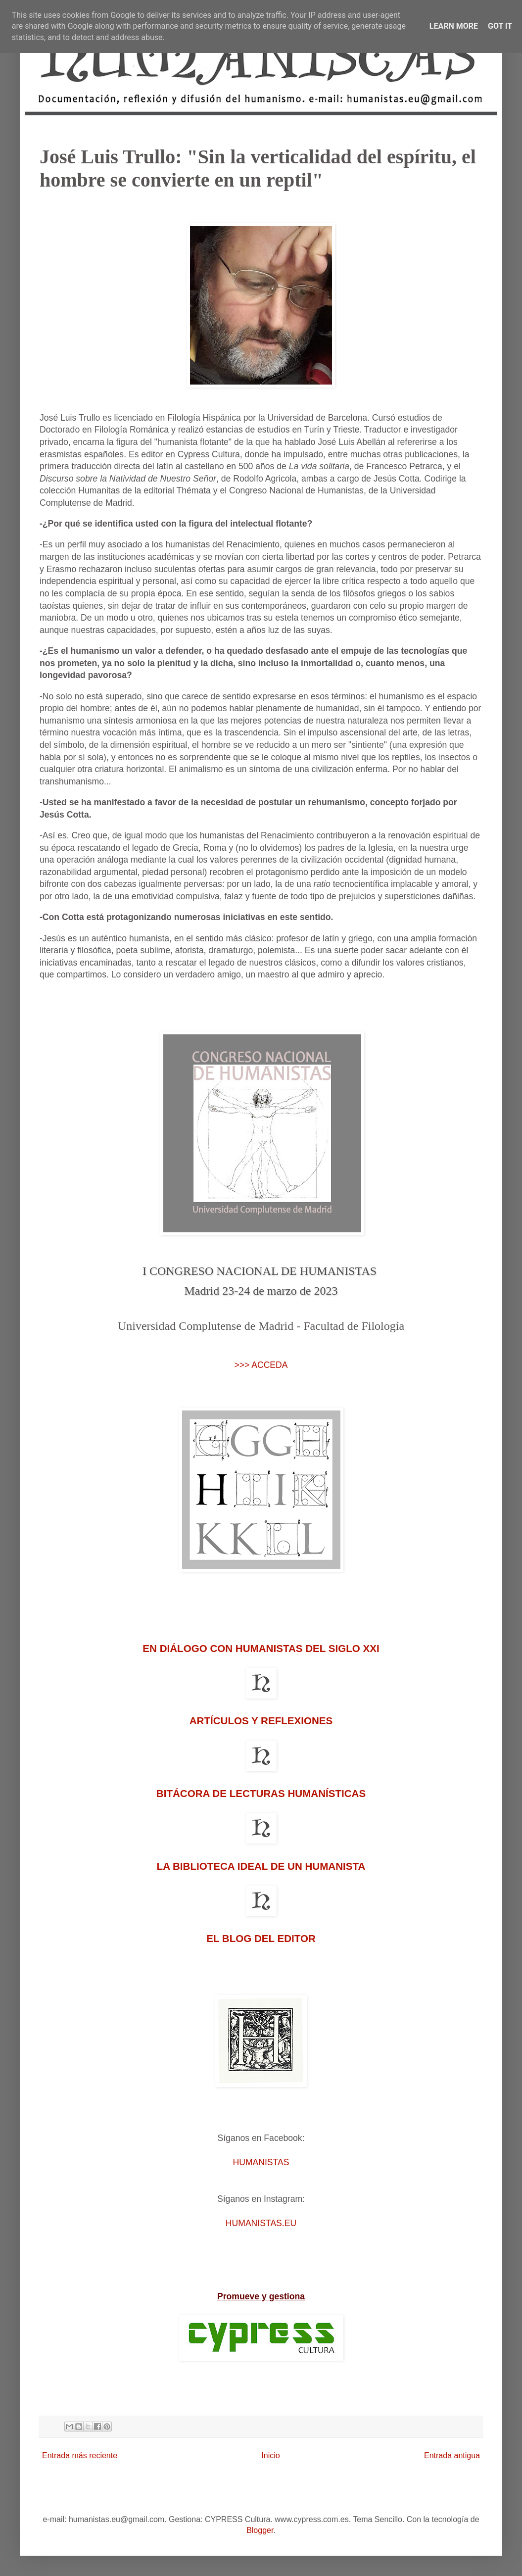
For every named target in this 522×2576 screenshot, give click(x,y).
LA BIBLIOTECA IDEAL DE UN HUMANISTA (261, 1866)
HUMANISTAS (261, 2162)
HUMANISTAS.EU (261, 2223)
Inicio (270, 2455)
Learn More (453, 26)
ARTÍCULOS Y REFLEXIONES (261, 1720)
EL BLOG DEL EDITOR (261, 1938)
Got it (500, 26)
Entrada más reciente (79, 2455)
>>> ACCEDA (260, 1365)
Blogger (259, 2530)
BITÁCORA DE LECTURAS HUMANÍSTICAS (261, 1793)
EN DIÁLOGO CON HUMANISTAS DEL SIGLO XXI (260, 1648)
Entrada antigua (452, 2455)
